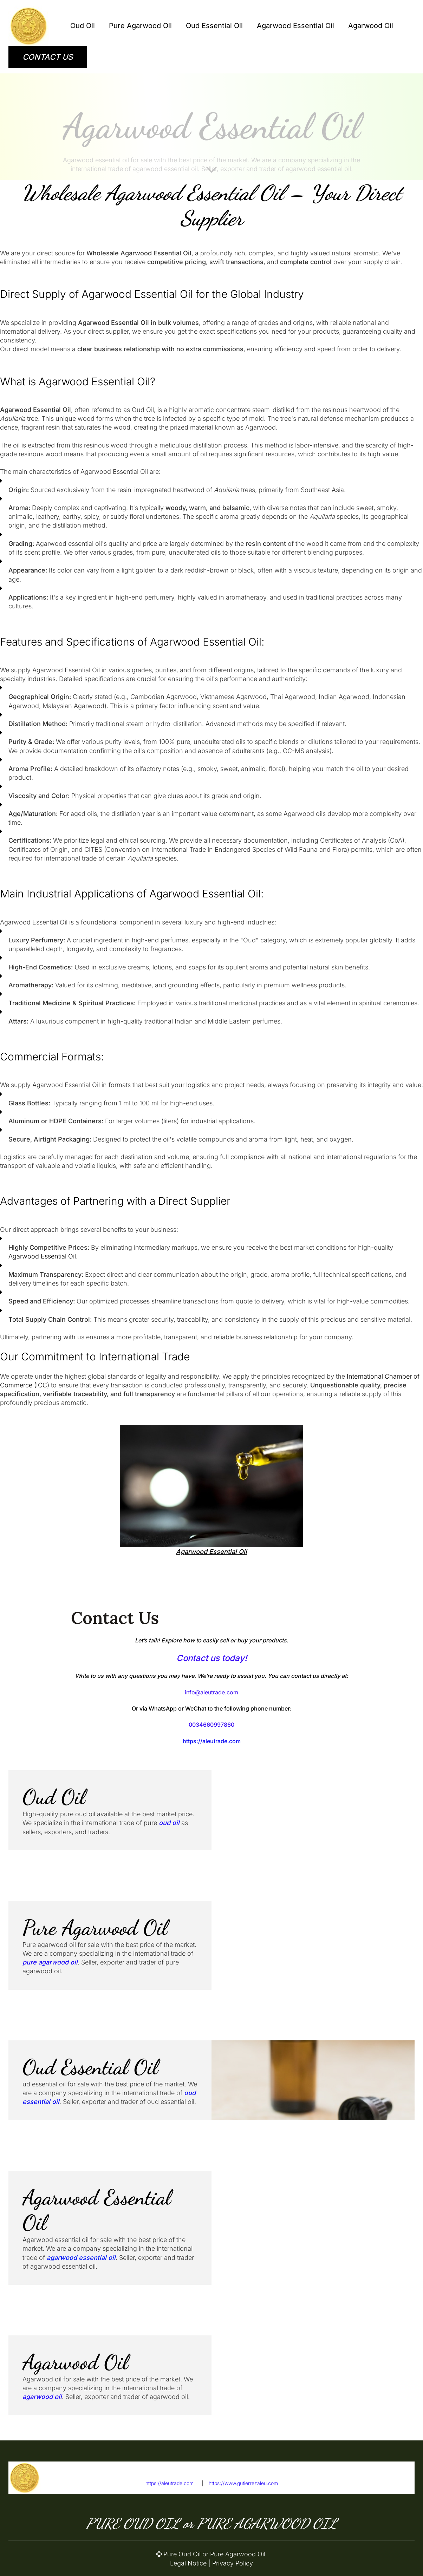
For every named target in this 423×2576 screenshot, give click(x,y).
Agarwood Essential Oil (295, 25)
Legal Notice (188, 2563)
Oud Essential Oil (214, 25)
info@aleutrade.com (385, 2483)
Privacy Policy (232, 2563)
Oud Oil (82, 25)
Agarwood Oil (370, 25)
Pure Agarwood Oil (140, 25)
